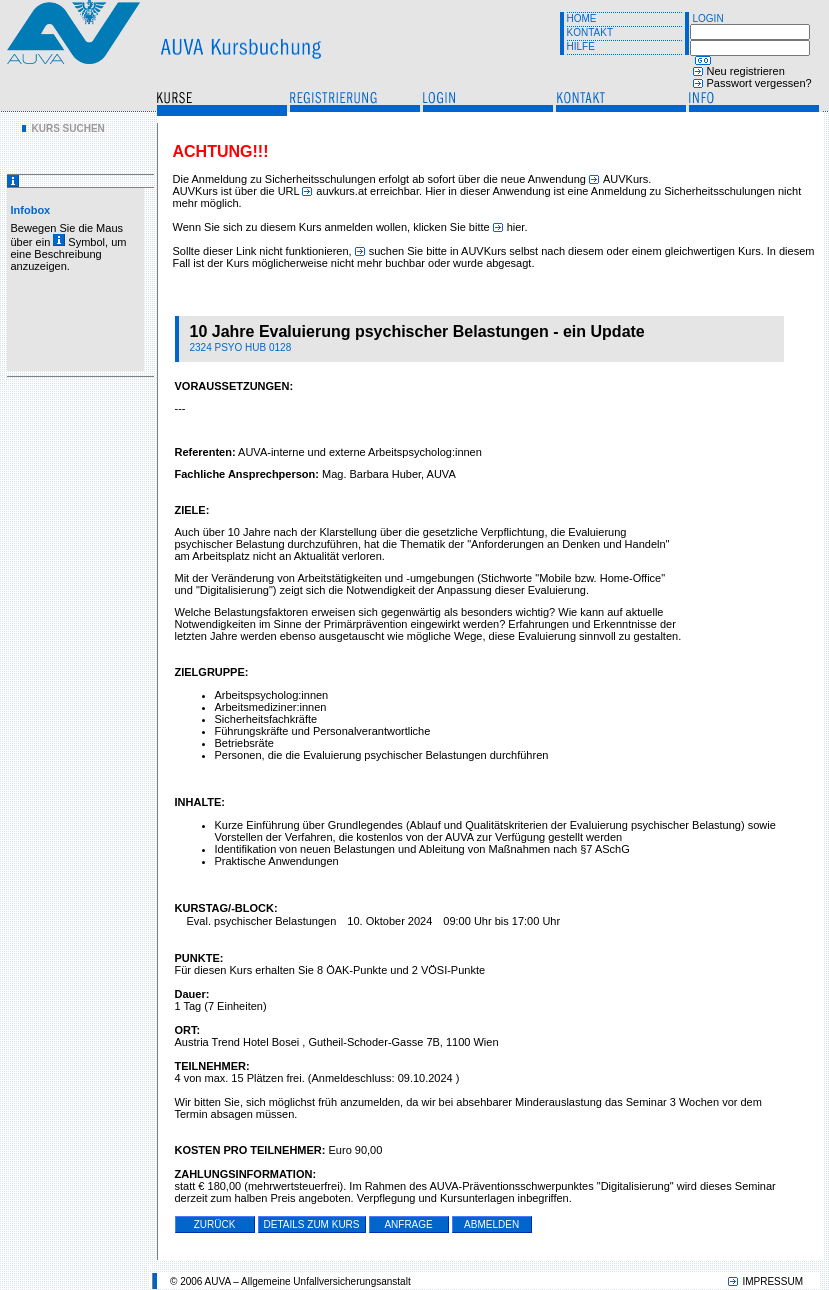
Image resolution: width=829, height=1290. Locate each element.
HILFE (581, 46)
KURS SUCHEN (68, 128)
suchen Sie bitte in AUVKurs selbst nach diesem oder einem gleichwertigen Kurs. (566, 251)
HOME (582, 18)
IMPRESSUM (772, 1281)
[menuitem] (63, 128)
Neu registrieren (746, 71)
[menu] (63, 128)
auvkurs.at (341, 191)
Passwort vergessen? (759, 83)
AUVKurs (625, 179)
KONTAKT (590, 32)
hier (516, 227)
